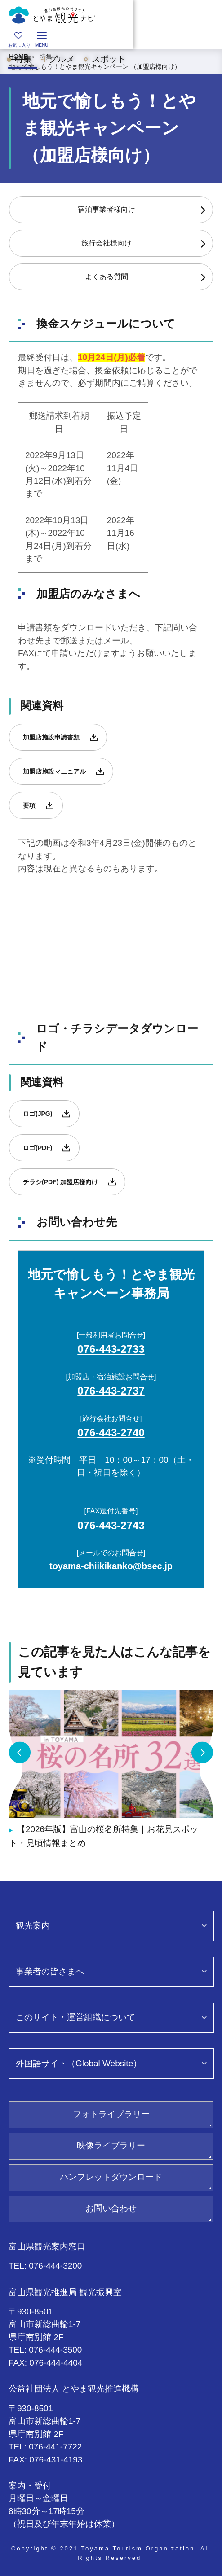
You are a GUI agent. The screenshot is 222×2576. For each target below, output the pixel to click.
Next (202, 1752)
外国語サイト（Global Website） (79, 2063)
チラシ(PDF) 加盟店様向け (60, 1181)
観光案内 (33, 1925)
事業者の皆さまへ (50, 1971)
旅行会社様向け (106, 243)
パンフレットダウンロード (111, 2177)
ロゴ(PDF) (37, 1147)
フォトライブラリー (111, 2114)
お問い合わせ (111, 2208)
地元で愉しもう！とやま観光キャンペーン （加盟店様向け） (95, 66)
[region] (111, 38)
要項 (29, 805)
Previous (20, 1752)
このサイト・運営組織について (75, 2017)
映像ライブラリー (111, 2145)
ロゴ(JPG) (37, 1113)
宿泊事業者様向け (106, 209)
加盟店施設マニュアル (54, 771)
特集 (46, 56)
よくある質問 (106, 276)
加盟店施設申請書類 (51, 737)
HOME (18, 56)
